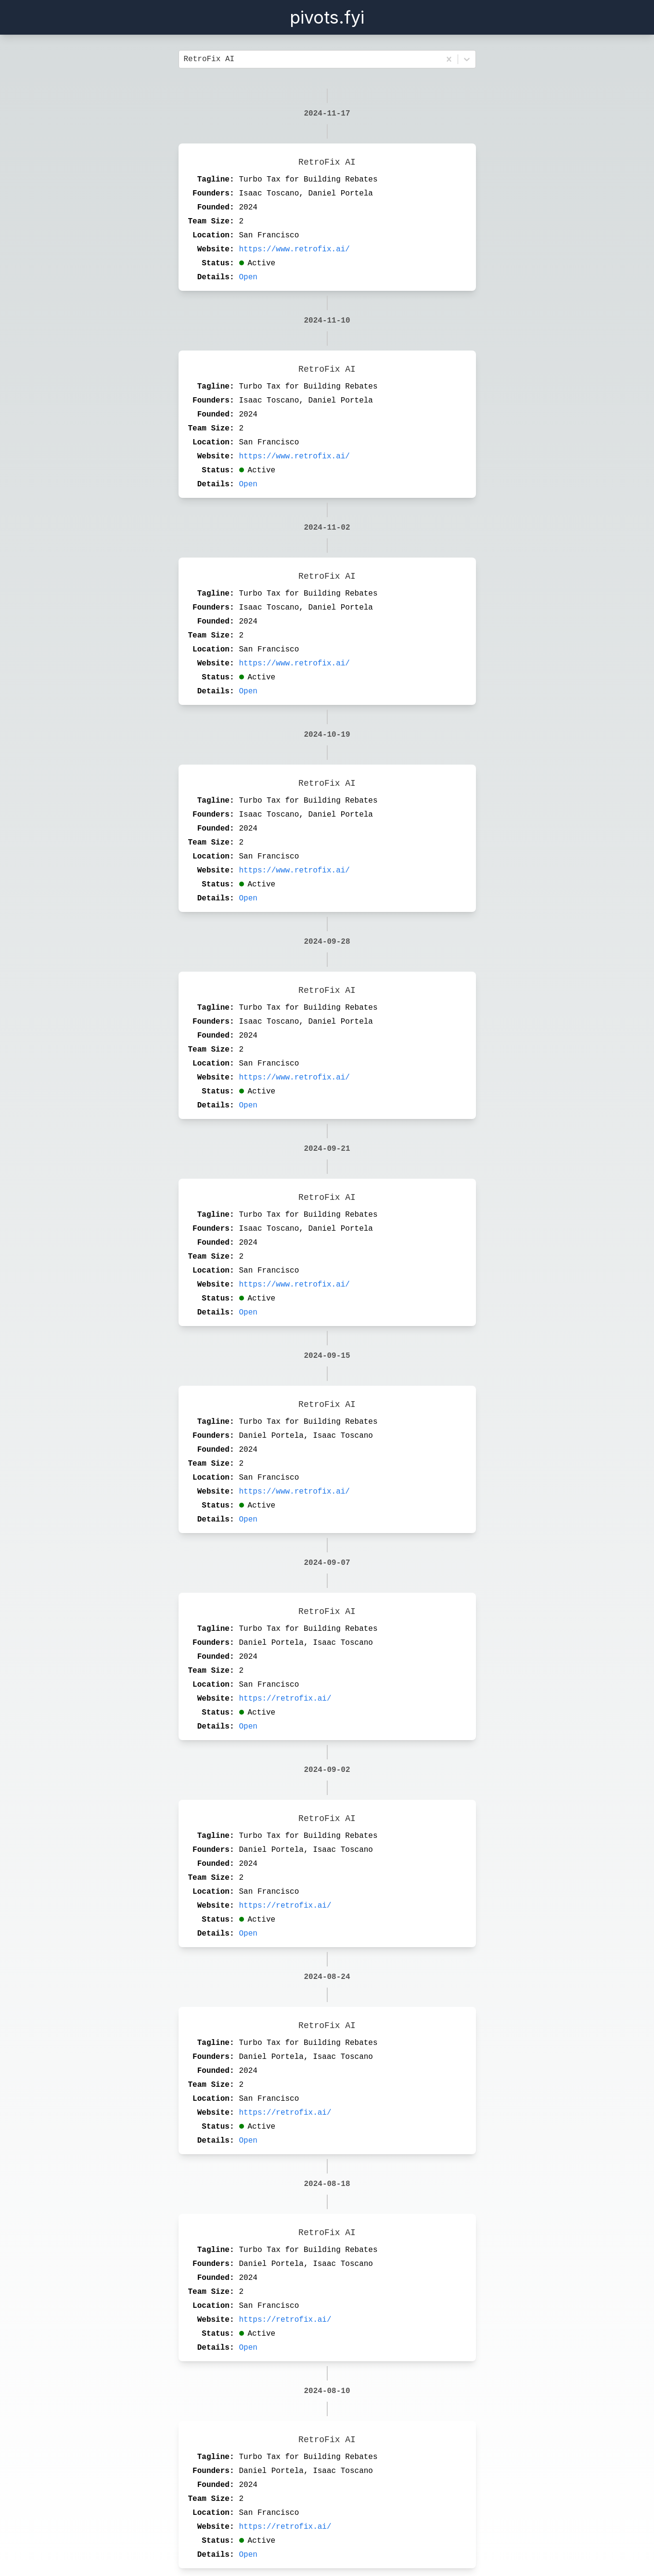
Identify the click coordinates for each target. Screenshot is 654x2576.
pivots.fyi (327, 17)
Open (248, 277)
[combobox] (186, 59)
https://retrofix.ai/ (285, 1698)
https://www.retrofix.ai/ (294, 249)
